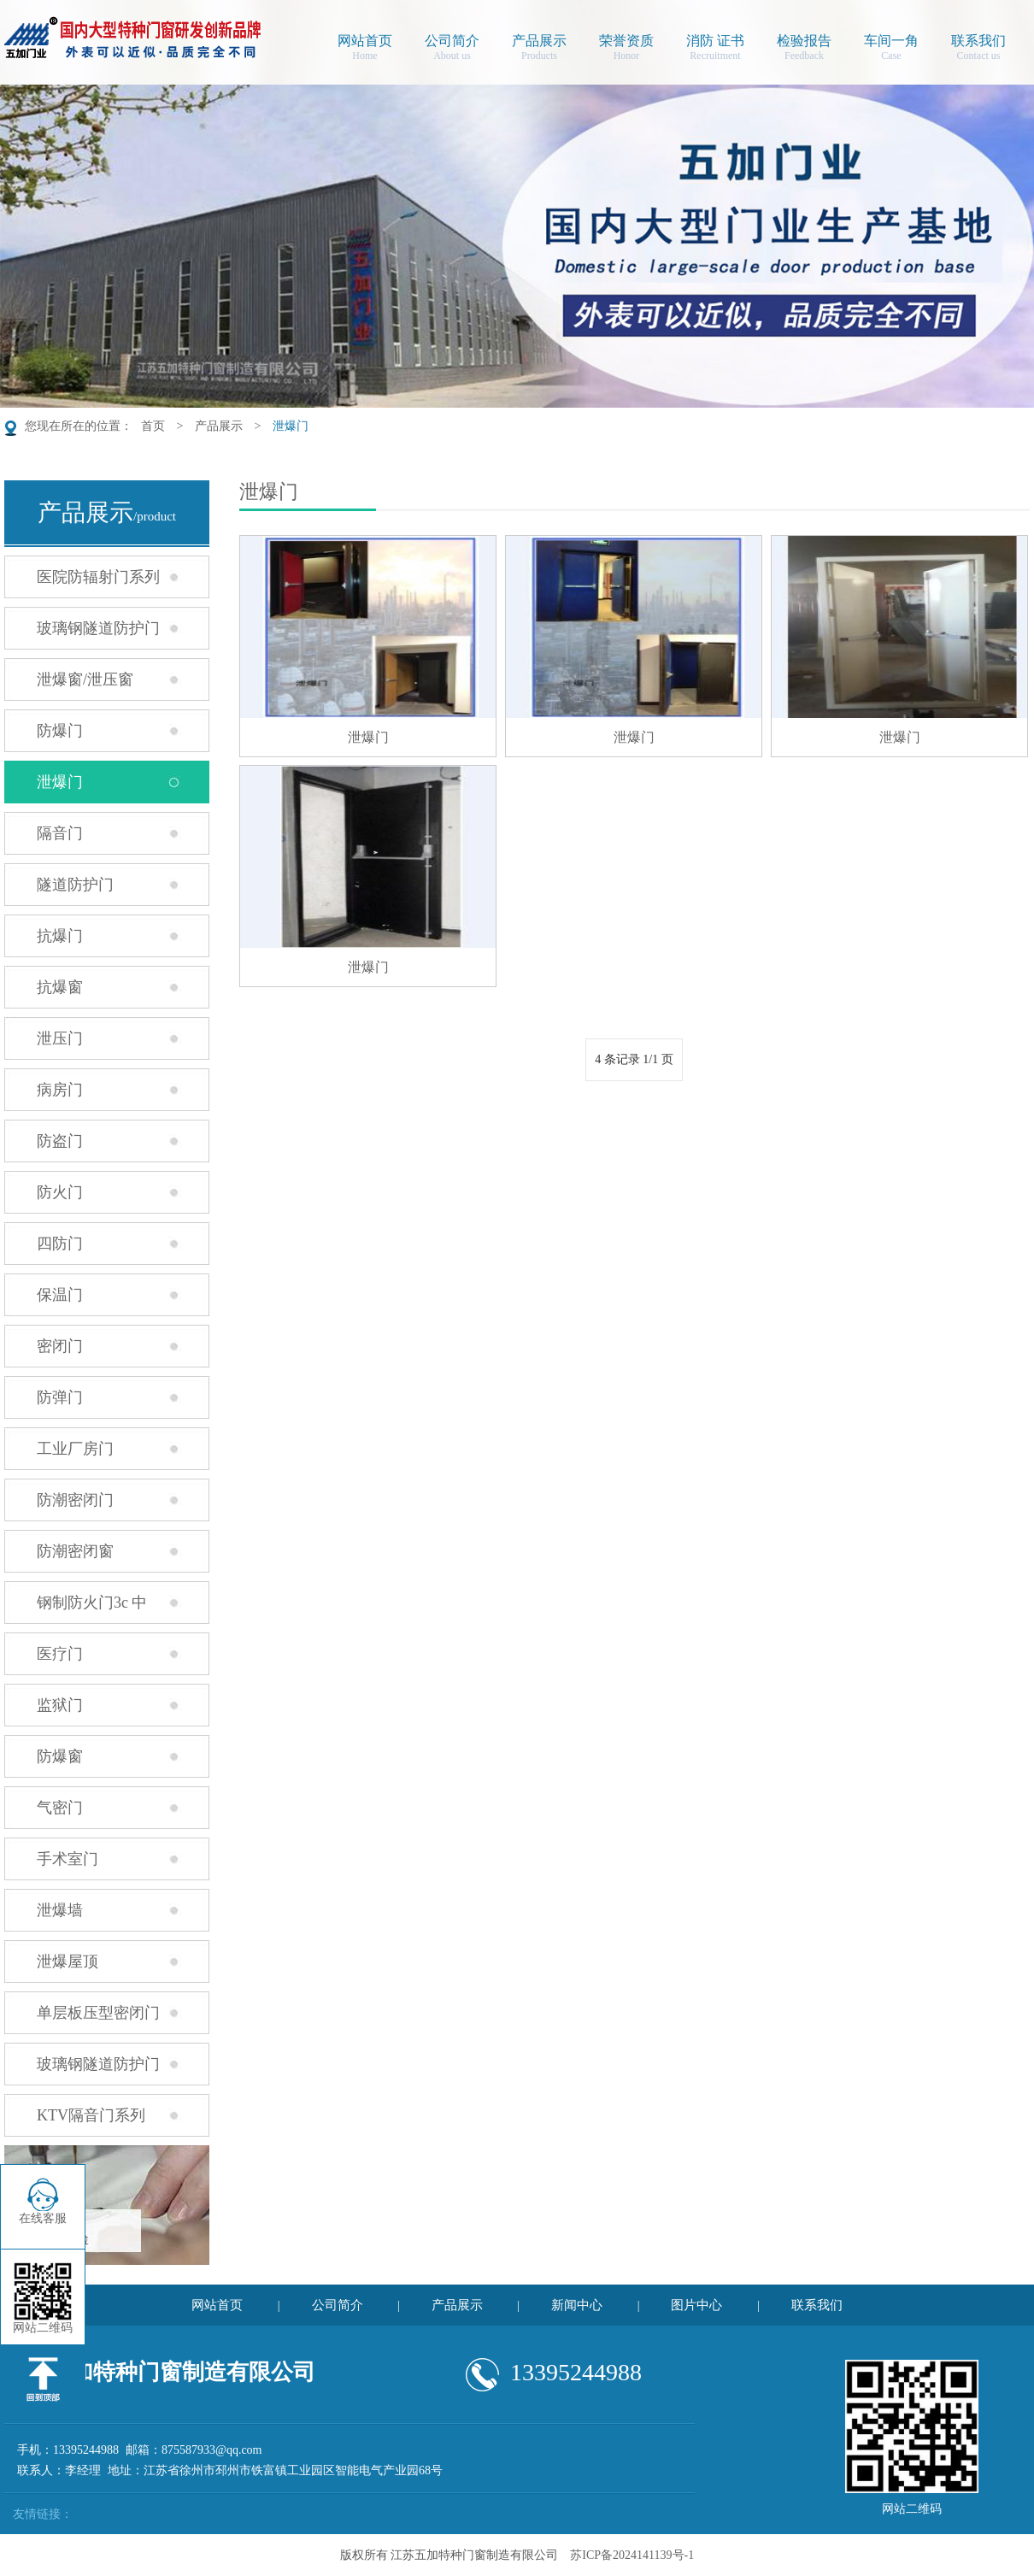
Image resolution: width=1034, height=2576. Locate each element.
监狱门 (60, 1705)
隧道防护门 (75, 884)
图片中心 (696, 2305)
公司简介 (452, 49)
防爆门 (60, 730)
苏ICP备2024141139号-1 (632, 2555)
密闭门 (60, 1346)
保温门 (60, 1294)
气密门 (60, 1807)
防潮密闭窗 (75, 1551)
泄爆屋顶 (67, 1961)
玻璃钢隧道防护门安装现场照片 (82, 2070)
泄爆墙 (60, 1910)
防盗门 (60, 1141)
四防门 (60, 1243)
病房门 (60, 1089)
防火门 (60, 1192)
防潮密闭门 (75, 1500)
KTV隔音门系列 (91, 2115)
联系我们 (978, 49)
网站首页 (365, 49)
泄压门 (60, 1038)
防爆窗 (60, 1756)
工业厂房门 (75, 1448)
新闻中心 (576, 2305)
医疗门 (60, 1653)
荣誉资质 (626, 49)
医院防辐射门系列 (98, 576)
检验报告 (804, 49)
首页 (153, 426)
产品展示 (539, 49)
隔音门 (60, 833)
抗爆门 (60, 935)
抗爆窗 (60, 987)
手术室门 (67, 1858)
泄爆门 (290, 426)
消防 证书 (715, 49)
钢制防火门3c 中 (92, 1602)
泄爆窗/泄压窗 (85, 679)
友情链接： (43, 2514)
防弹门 (60, 1397)
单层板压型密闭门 (98, 2012)
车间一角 (891, 49)
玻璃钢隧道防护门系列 (82, 635)
